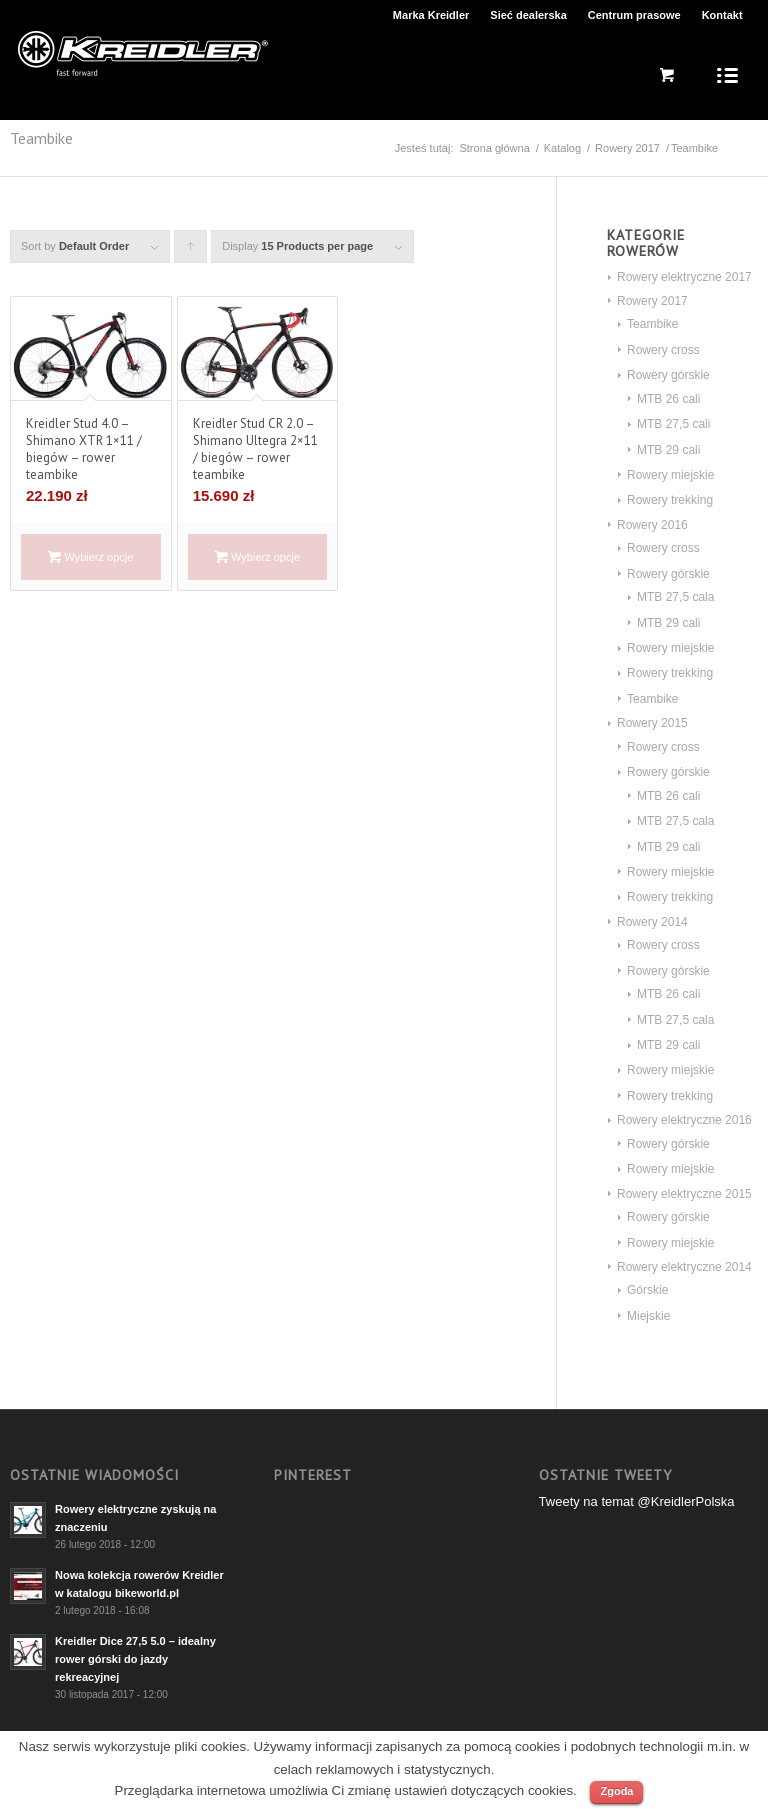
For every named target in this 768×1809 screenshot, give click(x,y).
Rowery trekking (670, 500)
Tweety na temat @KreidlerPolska (637, 1501)
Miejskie (648, 1316)
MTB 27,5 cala (675, 597)
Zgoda (616, 1791)
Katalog (562, 148)
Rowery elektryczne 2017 (684, 277)
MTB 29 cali (668, 450)
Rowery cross (663, 350)
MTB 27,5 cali (673, 424)
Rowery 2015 (652, 723)
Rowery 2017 (627, 148)
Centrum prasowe (634, 15)
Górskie (647, 1290)
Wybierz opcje (90, 557)
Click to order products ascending (191, 251)
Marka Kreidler (431, 15)
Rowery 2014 (652, 922)
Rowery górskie (668, 375)
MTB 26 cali (668, 399)
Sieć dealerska (528, 15)
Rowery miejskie (670, 475)
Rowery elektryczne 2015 (684, 1194)
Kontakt (722, 15)
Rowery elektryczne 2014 (684, 1267)
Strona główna (494, 148)
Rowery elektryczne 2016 (684, 1120)
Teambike (652, 324)
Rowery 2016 (652, 525)
